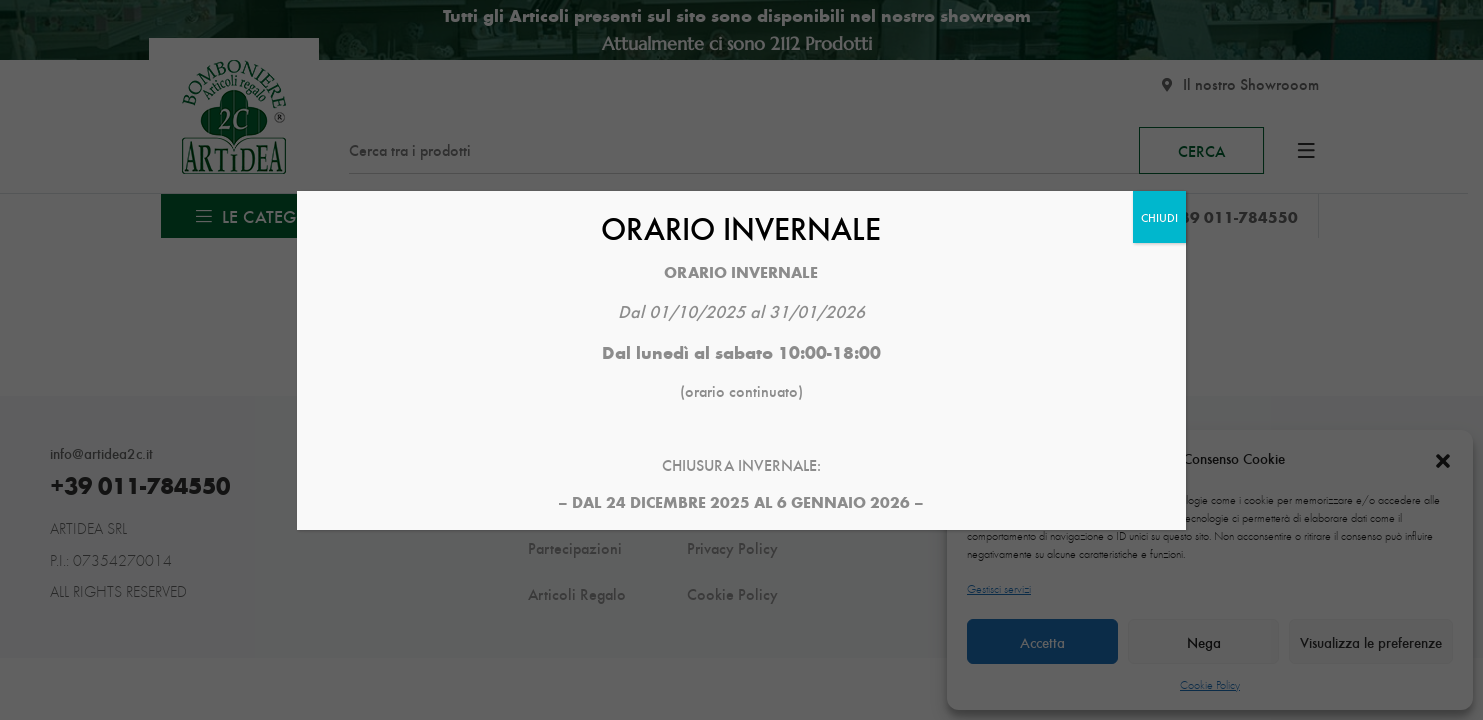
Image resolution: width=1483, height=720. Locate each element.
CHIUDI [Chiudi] (1159, 217)
